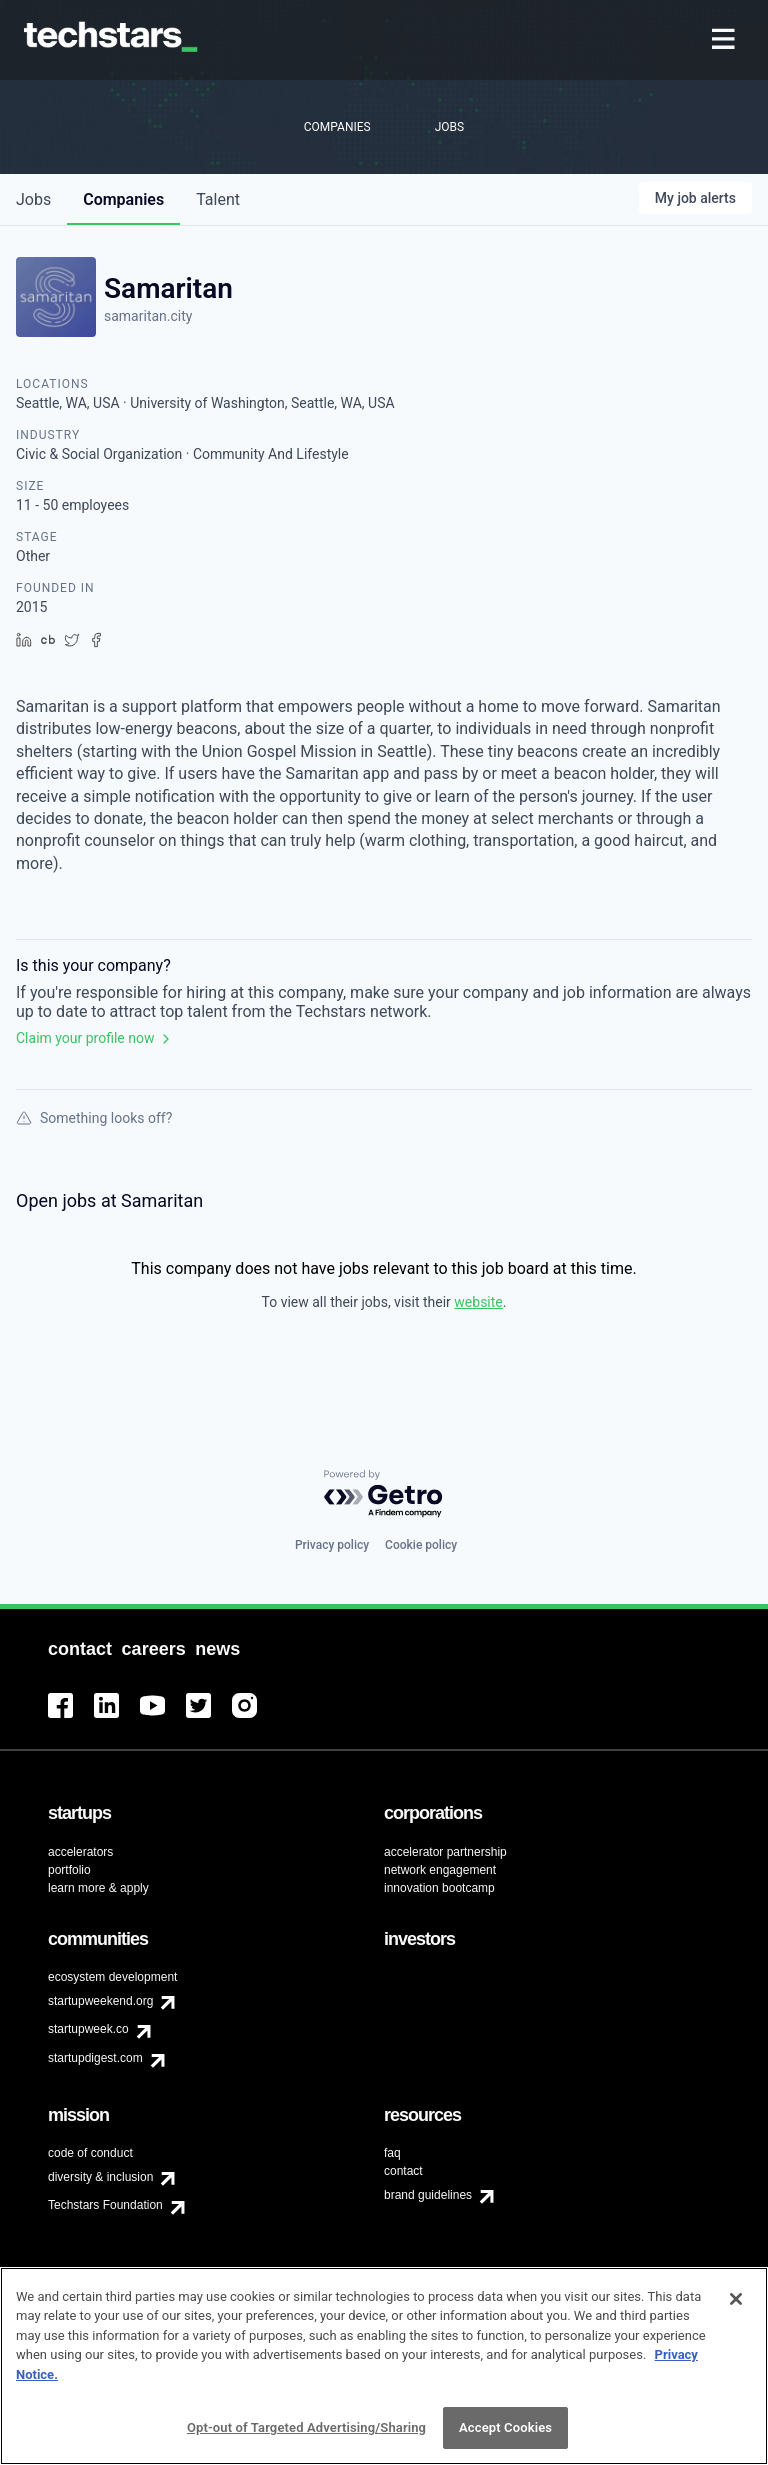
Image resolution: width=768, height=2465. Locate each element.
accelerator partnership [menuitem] (445, 1852)
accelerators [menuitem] (80, 1852)
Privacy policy (332, 1545)
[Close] (736, 2313)
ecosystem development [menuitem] (112, 1977)
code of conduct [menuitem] (90, 2153)
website (478, 1302)
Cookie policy (421, 1545)
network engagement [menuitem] (440, 1870)
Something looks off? (94, 1118)
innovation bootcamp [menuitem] (439, 1888)
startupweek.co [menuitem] (88, 2029)
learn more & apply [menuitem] (98, 1888)
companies (123, 199)
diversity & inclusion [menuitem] (100, 2177)
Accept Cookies (505, 2442)
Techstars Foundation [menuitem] (105, 2205)
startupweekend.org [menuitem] (100, 2001)
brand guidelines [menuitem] (428, 2195)
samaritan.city (148, 316)
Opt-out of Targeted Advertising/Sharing (306, 2442)
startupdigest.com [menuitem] (95, 2058)
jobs (33, 199)
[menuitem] (725, 40)
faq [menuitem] (392, 2153)
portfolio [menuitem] (69, 1870)
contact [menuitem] (403, 2171)
